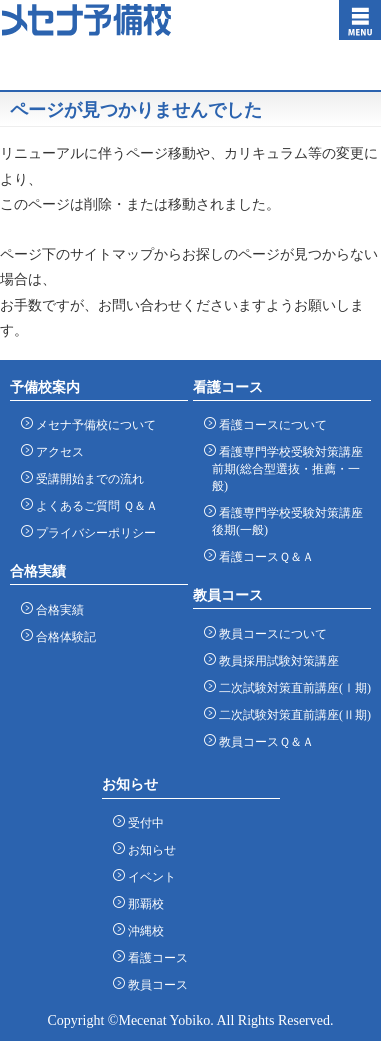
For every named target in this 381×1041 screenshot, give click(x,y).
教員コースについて (269, 633)
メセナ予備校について (92, 424)
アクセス (56, 451)
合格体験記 (62, 636)
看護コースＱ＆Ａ (263, 556)
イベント (148, 876)
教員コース (154, 984)
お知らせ (148, 849)
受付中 (142, 822)
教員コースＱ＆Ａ (263, 741)
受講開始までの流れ (86, 478)
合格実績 (56, 609)
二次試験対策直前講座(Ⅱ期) (291, 714)
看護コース (154, 957)
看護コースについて (269, 424)
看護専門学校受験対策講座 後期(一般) (287, 521)
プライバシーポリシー (92, 532)
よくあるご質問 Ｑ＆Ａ (93, 505)
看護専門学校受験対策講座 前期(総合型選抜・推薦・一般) (287, 468)
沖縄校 (142, 930)
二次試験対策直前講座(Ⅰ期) (291, 687)
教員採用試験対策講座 (275, 660)
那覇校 (142, 903)
